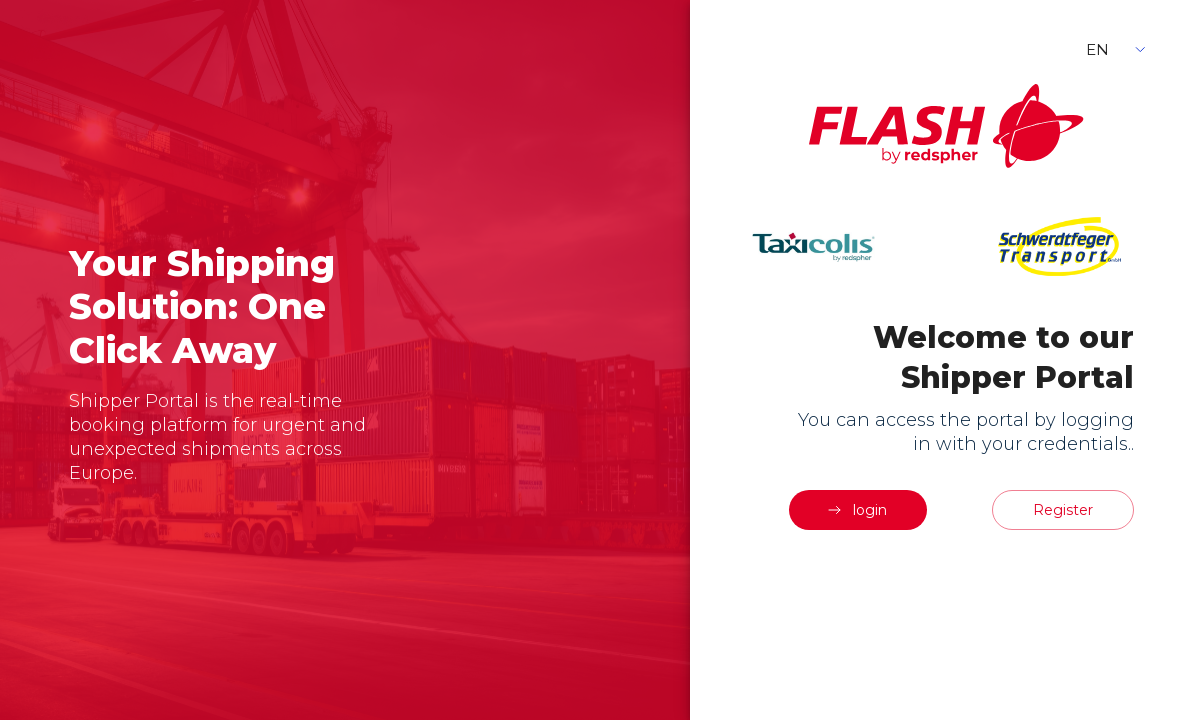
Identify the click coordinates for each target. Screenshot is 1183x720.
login (856, 510)
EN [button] (1097, 49)
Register (1063, 510)
